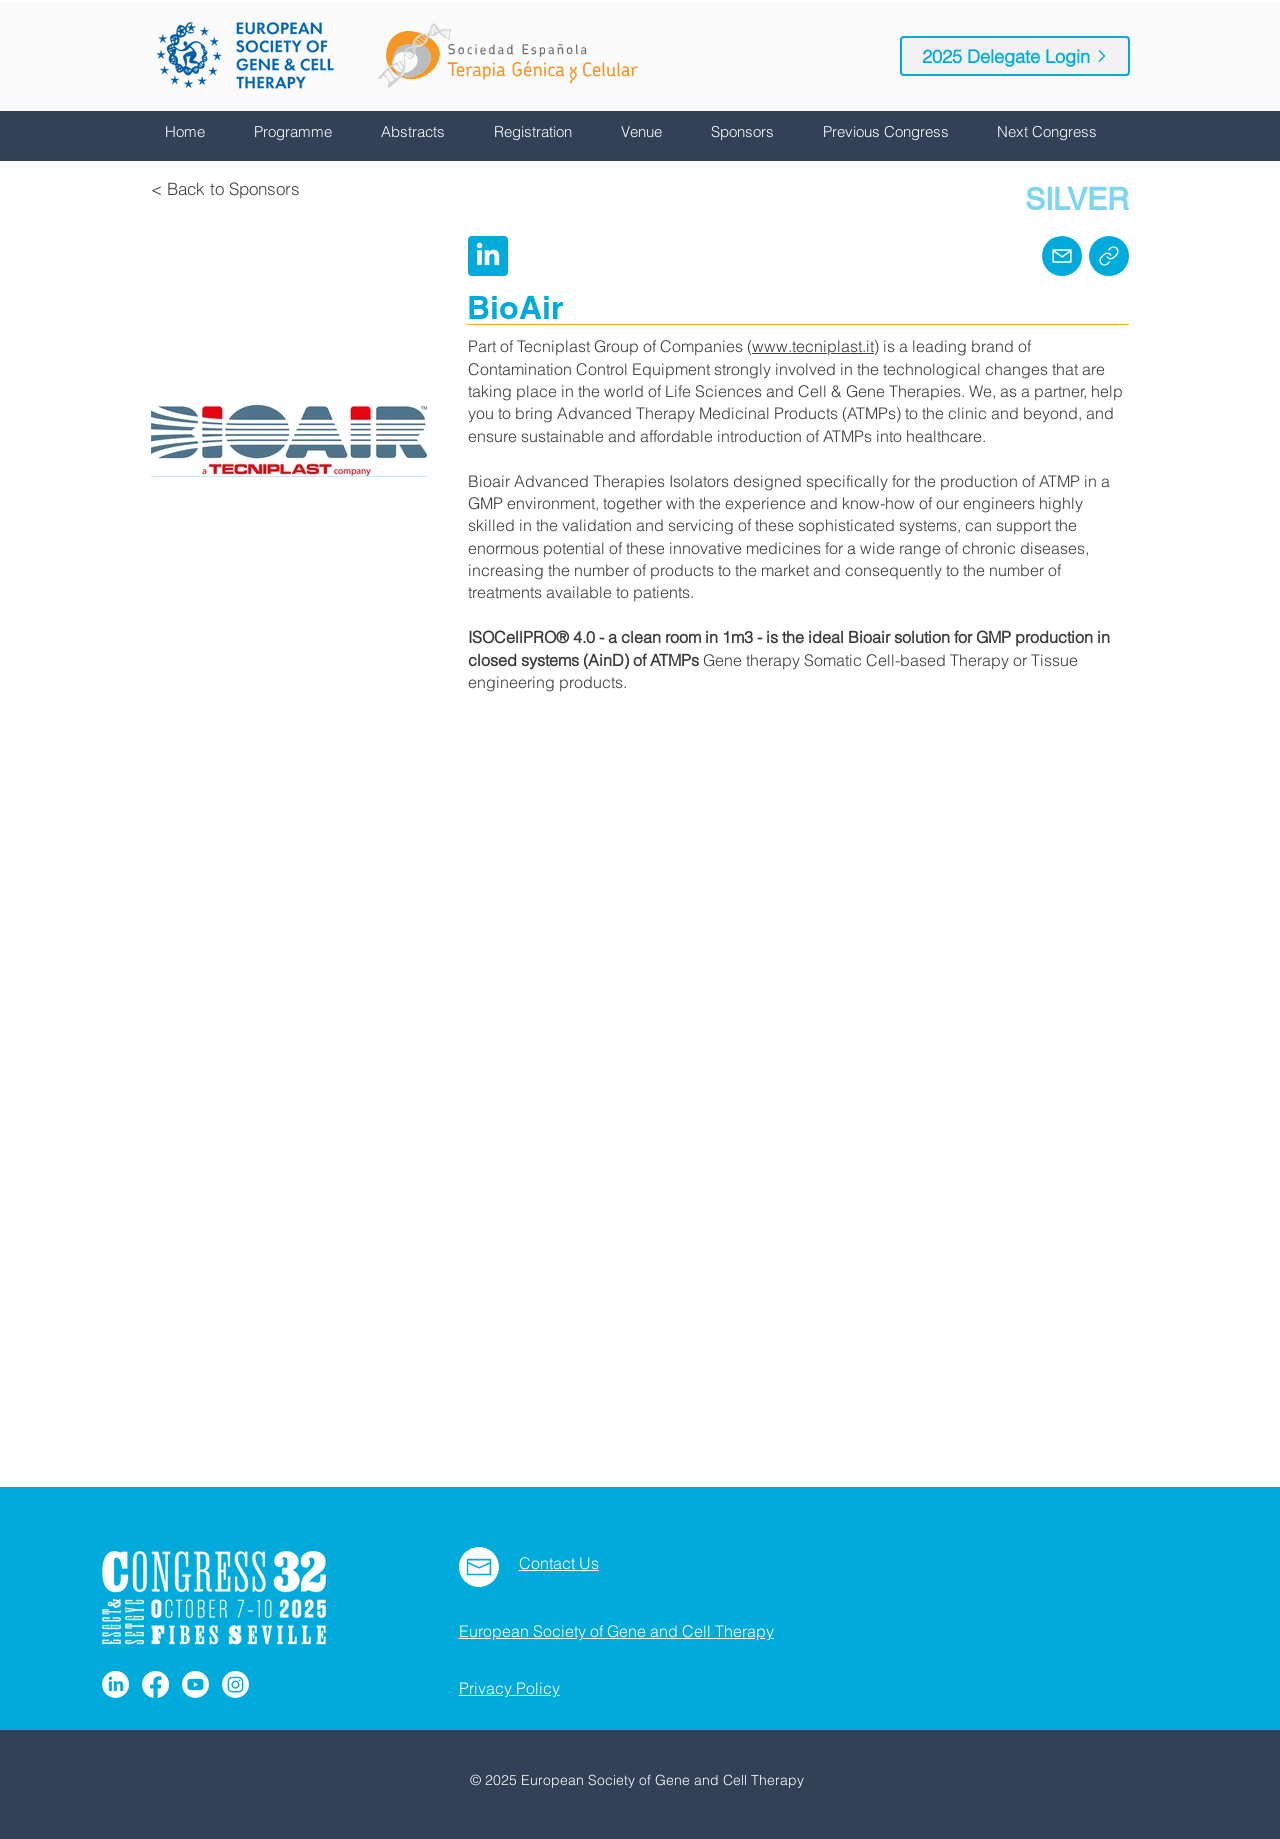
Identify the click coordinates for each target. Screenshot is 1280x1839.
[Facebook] (155, 1684)
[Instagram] (235, 1684)
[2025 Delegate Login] (1015, 56)
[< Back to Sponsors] (226, 189)
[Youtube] (195, 1684)
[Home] (1109, 256)
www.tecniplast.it (813, 346)
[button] (302, 132)
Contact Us (559, 1563)
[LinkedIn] (115, 1684)
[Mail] (1062, 256)
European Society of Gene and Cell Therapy (616, 1631)
